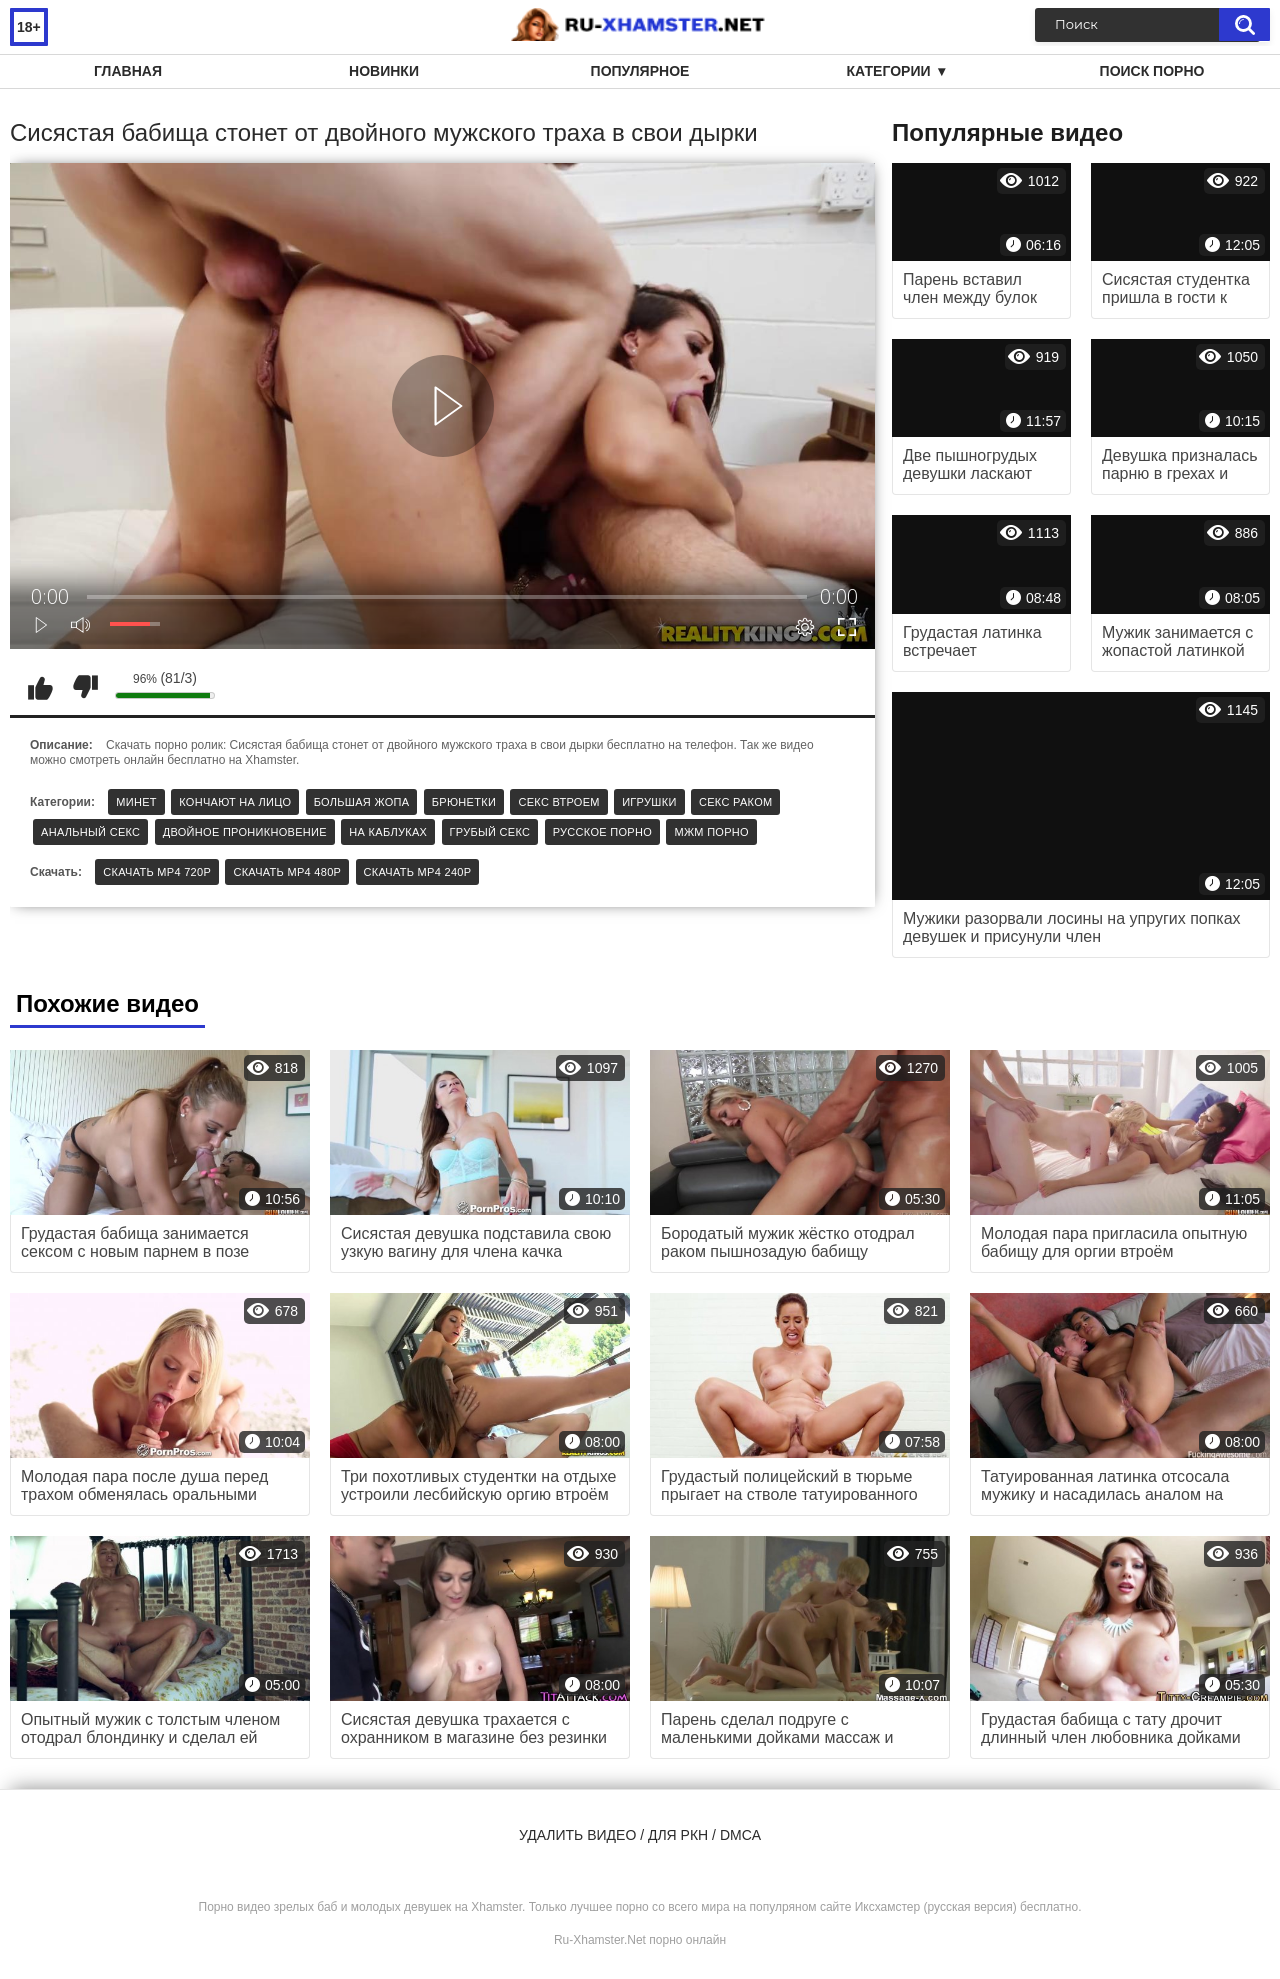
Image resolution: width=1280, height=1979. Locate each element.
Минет (136, 802)
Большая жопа (362, 802)
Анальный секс (90, 832)
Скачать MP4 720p (157, 872)
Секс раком (736, 802)
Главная (128, 71)
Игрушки (649, 802)
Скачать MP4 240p (418, 872)
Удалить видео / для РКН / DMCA (640, 1835)
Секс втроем (558, 802)
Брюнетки (464, 802)
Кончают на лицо (235, 802)
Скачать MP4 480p (287, 872)
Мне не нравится (85, 687)
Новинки (384, 71)
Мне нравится (40, 687)
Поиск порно (1152, 71)
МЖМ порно (711, 832)
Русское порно (602, 832)
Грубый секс (490, 832)
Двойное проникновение (245, 832)
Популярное (640, 71)
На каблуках (388, 832)
